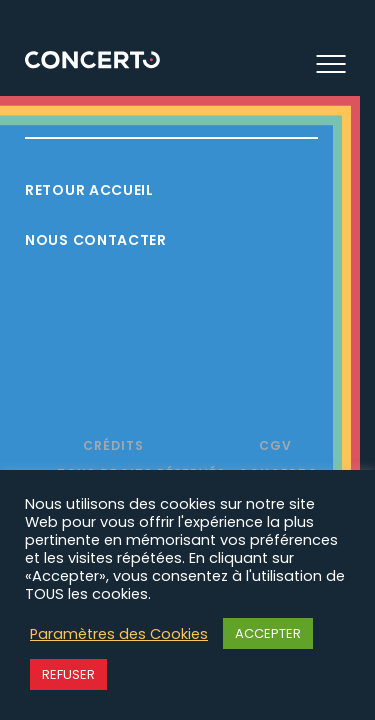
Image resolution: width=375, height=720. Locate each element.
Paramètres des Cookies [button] (119, 634)
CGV (275, 445)
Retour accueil (89, 190)
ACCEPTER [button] (268, 633)
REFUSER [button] (68, 674)
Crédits (113, 445)
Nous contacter (96, 240)
